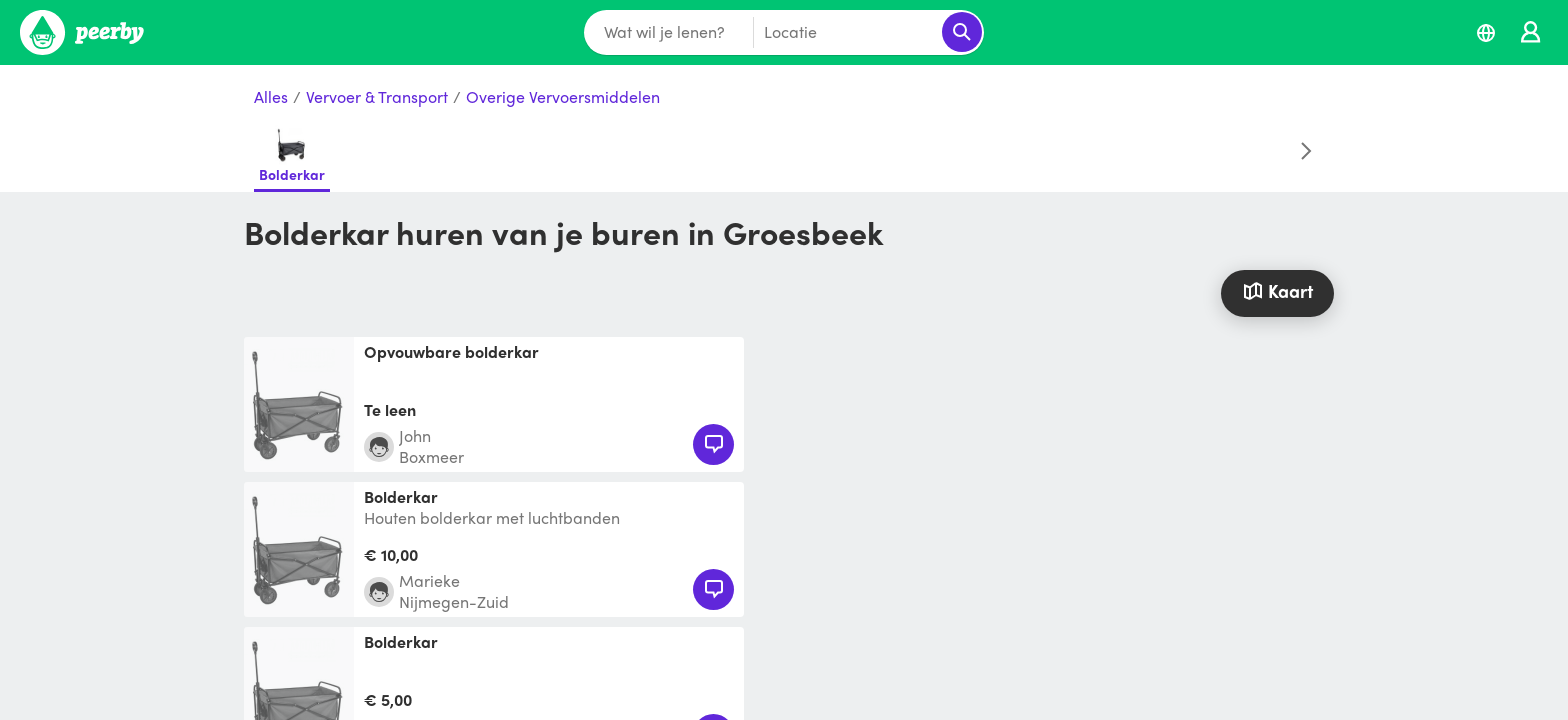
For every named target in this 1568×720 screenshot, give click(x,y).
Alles (271, 97)
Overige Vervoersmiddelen (563, 97)
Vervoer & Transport (377, 97)
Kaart (1277, 290)
